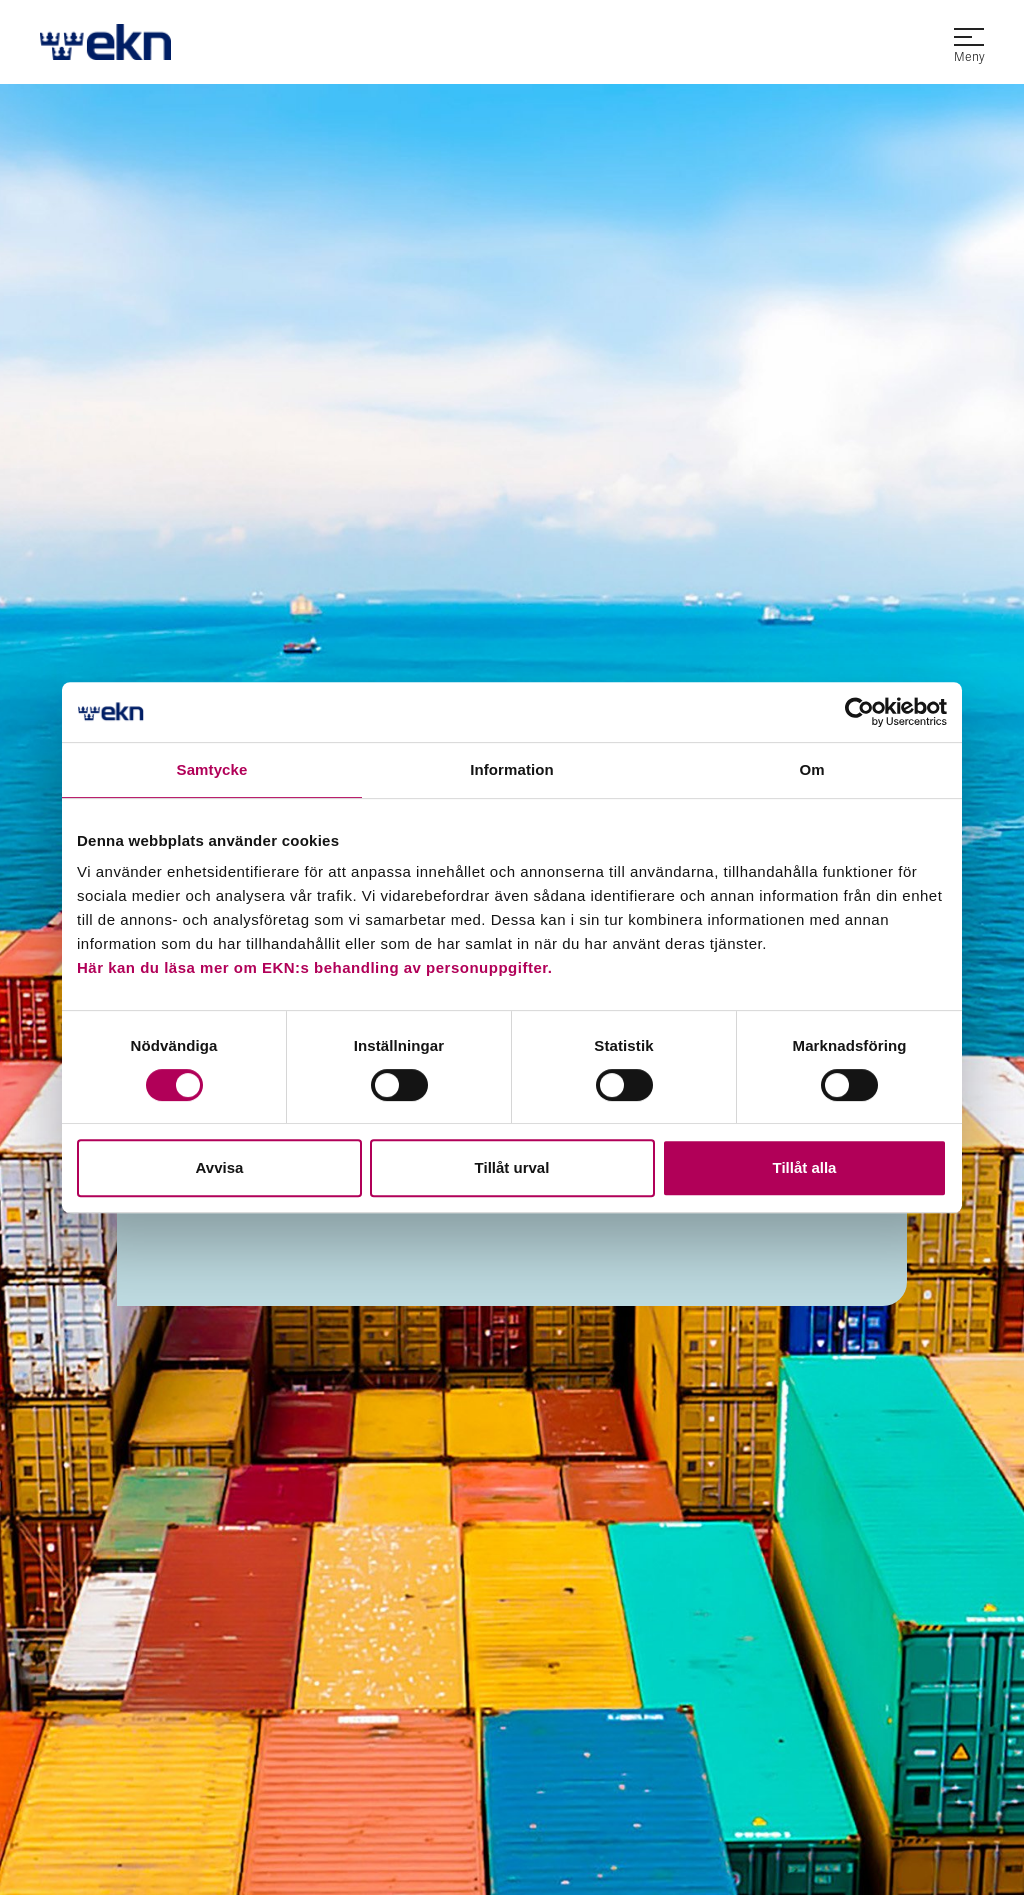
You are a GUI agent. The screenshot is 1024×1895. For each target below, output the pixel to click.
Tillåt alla (805, 1167)
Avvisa (220, 1167)
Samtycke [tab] (212, 769)
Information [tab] (512, 769)
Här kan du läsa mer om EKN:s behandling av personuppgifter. (314, 967)
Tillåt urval (512, 1167)
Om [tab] (811, 769)
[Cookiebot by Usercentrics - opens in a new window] (859, 712)
